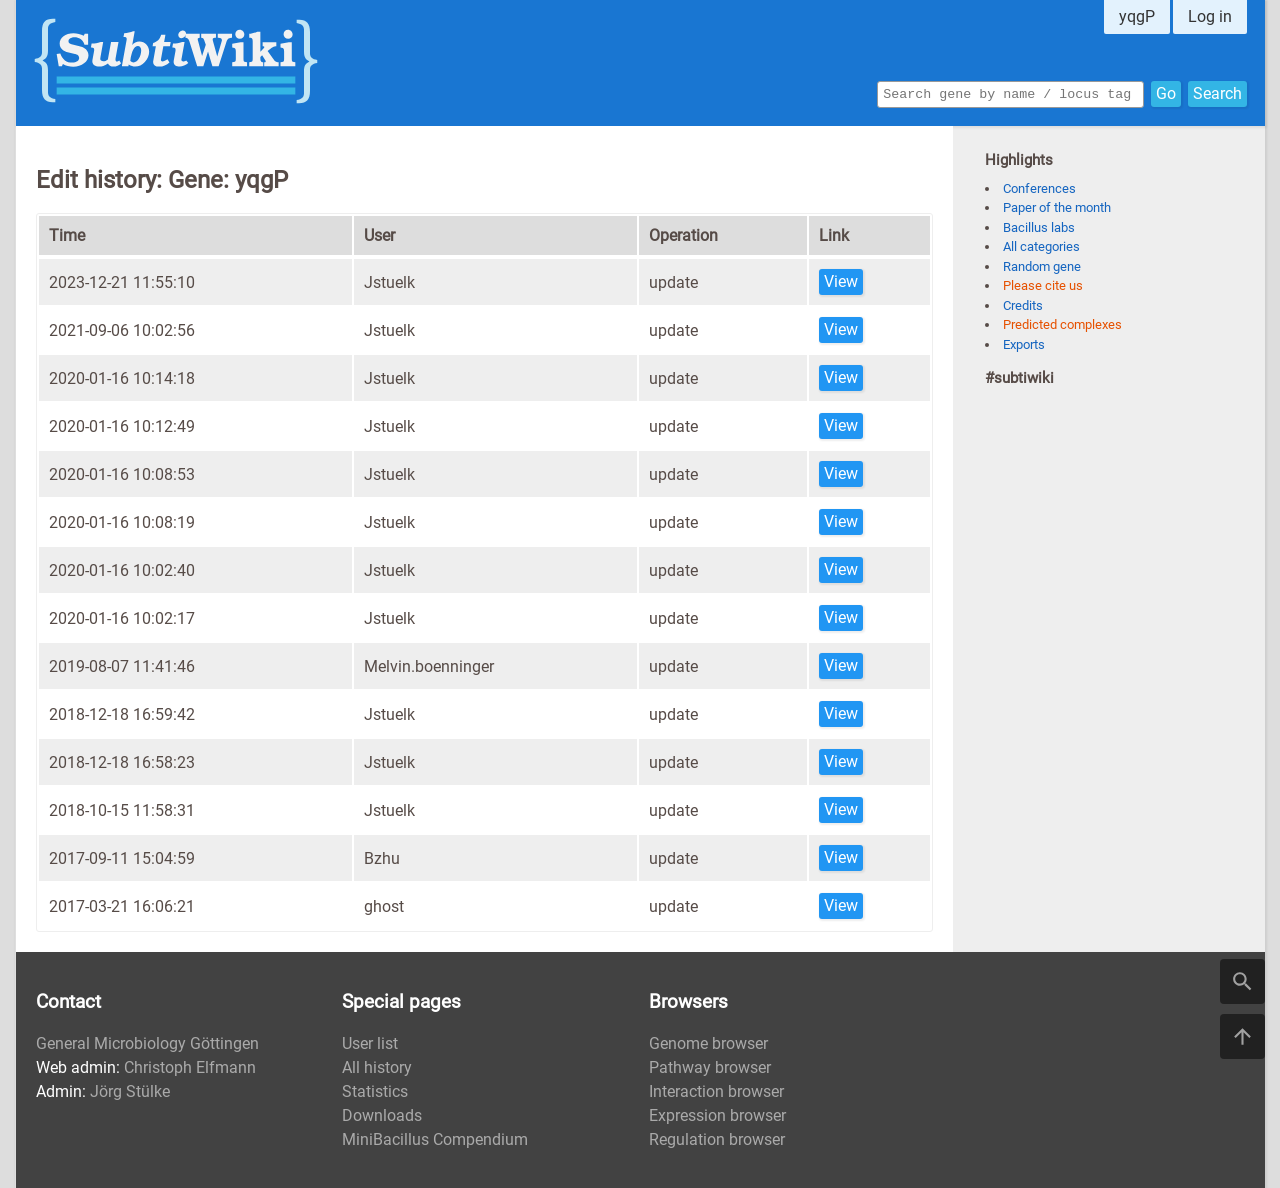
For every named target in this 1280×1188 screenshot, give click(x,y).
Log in (1210, 16)
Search (1217, 92)
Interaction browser (716, 1091)
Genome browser (708, 1043)
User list (370, 1043)
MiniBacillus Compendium (435, 1139)
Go (1166, 92)
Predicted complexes (1062, 324)
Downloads (382, 1115)
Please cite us (1043, 285)
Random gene (1042, 266)
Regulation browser (717, 1139)
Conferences (1039, 188)
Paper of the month (1057, 207)
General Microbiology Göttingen (147, 1043)
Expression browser (717, 1115)
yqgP (1137, 16)
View (841, 281)
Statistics (375, 1091)
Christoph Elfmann (190, 1067)
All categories (1041, 246)
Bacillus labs (1039, 227)
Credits (1023, 305)
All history (377, 1067)
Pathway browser (710, 1067)
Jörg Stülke (130, 1091)
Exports (1024, 344)
